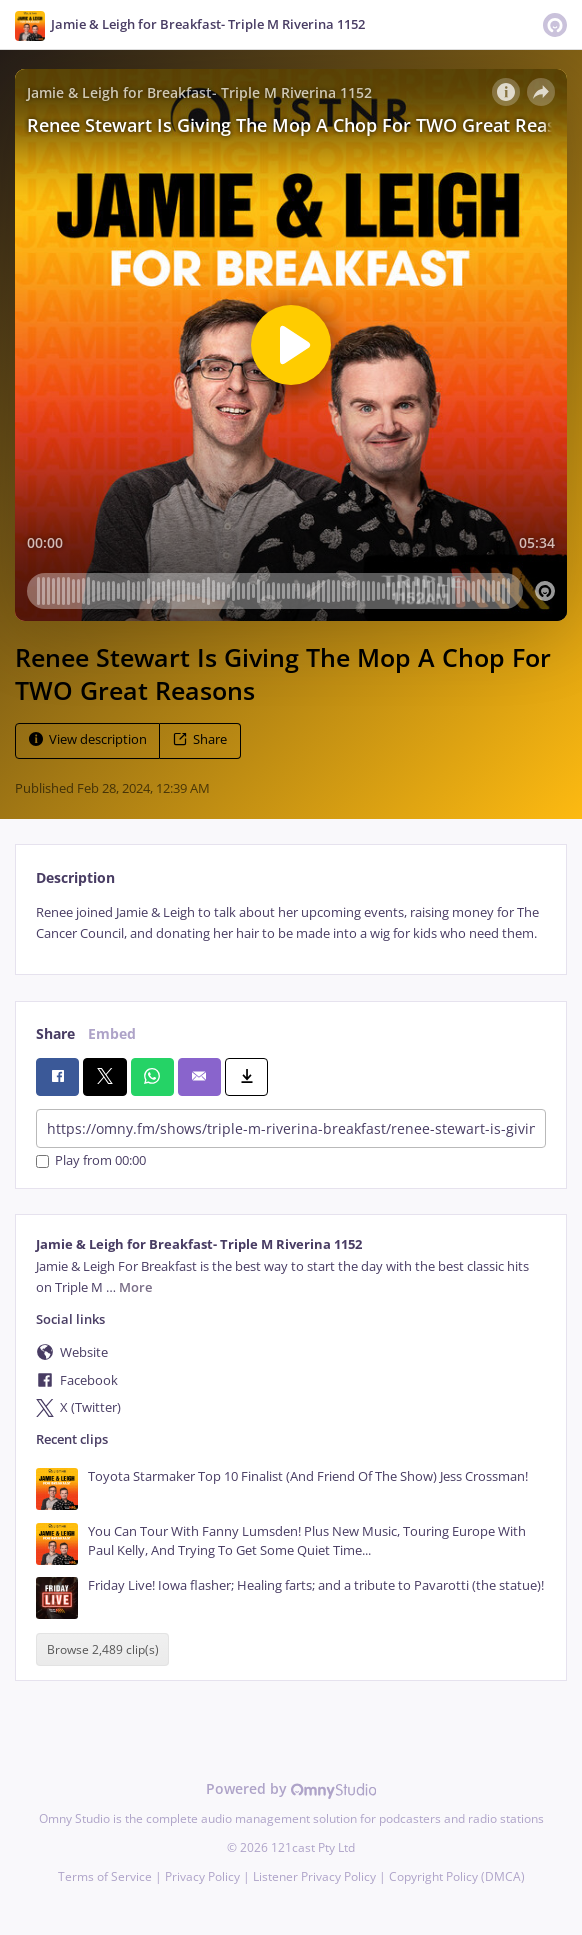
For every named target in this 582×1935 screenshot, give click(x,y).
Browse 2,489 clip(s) (103, 1649)
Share (200, 739)
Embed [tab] (112, 1033)
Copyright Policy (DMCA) (457, 1876)
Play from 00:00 (91, 1161)
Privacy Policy (202, 1876)
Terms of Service (105, 1876)
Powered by (291, 1788)
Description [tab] (75, 877)
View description (88, 739)
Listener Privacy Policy (314, 1876)
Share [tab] (55, 1033)
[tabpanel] (291, 923)
